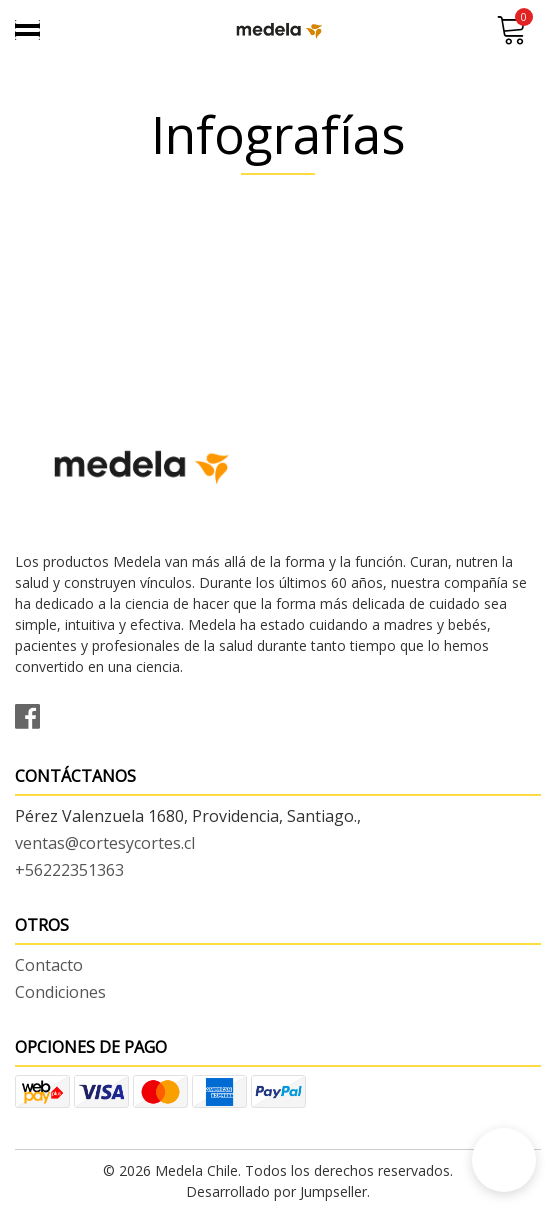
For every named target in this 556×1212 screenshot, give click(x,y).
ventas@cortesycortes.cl (105, 843)
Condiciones (60, 992)
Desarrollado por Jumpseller (276, 1191)
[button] (504, 1160)
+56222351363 (69, 870)
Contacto (49, 965)
